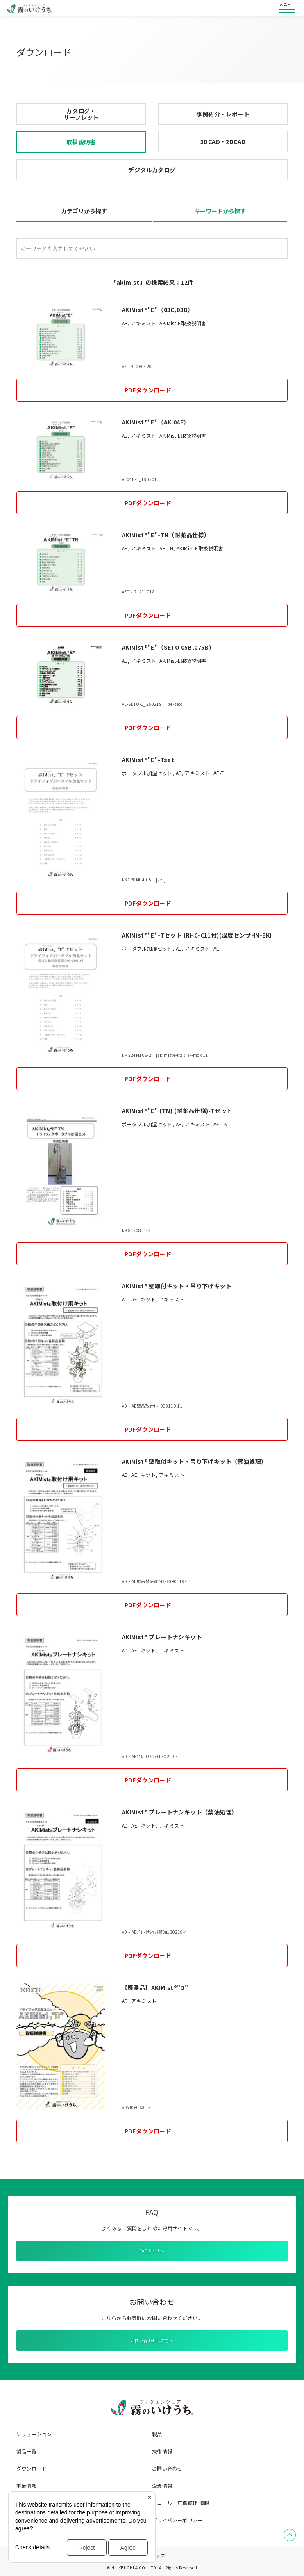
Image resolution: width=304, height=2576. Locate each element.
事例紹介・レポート (223, 114)
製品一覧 (26, 2451)
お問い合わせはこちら (152, 2340)
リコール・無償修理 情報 (180, 2503)
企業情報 (162, 2485)
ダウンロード (31, 2468)
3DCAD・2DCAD (222, 141)
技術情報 (162, 2451)
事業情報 (26, 2485)
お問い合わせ (167, 2468)
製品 (157, 2434)
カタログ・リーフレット (81, 114)
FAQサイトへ (152, 2250)
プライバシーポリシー (177, 2520)
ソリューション (34, 2434)
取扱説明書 (81, 142)
